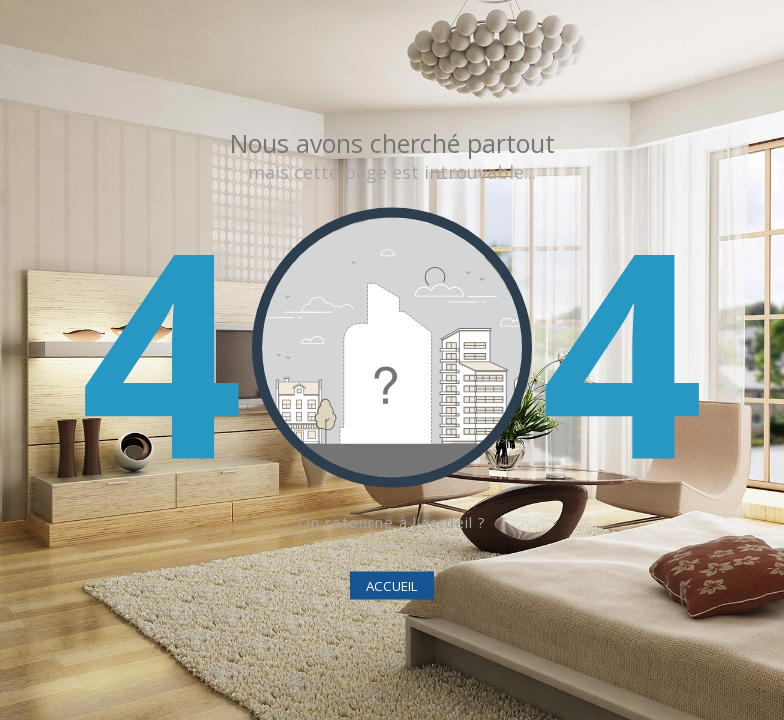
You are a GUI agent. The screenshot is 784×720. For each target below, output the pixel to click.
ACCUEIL (392, 586)
